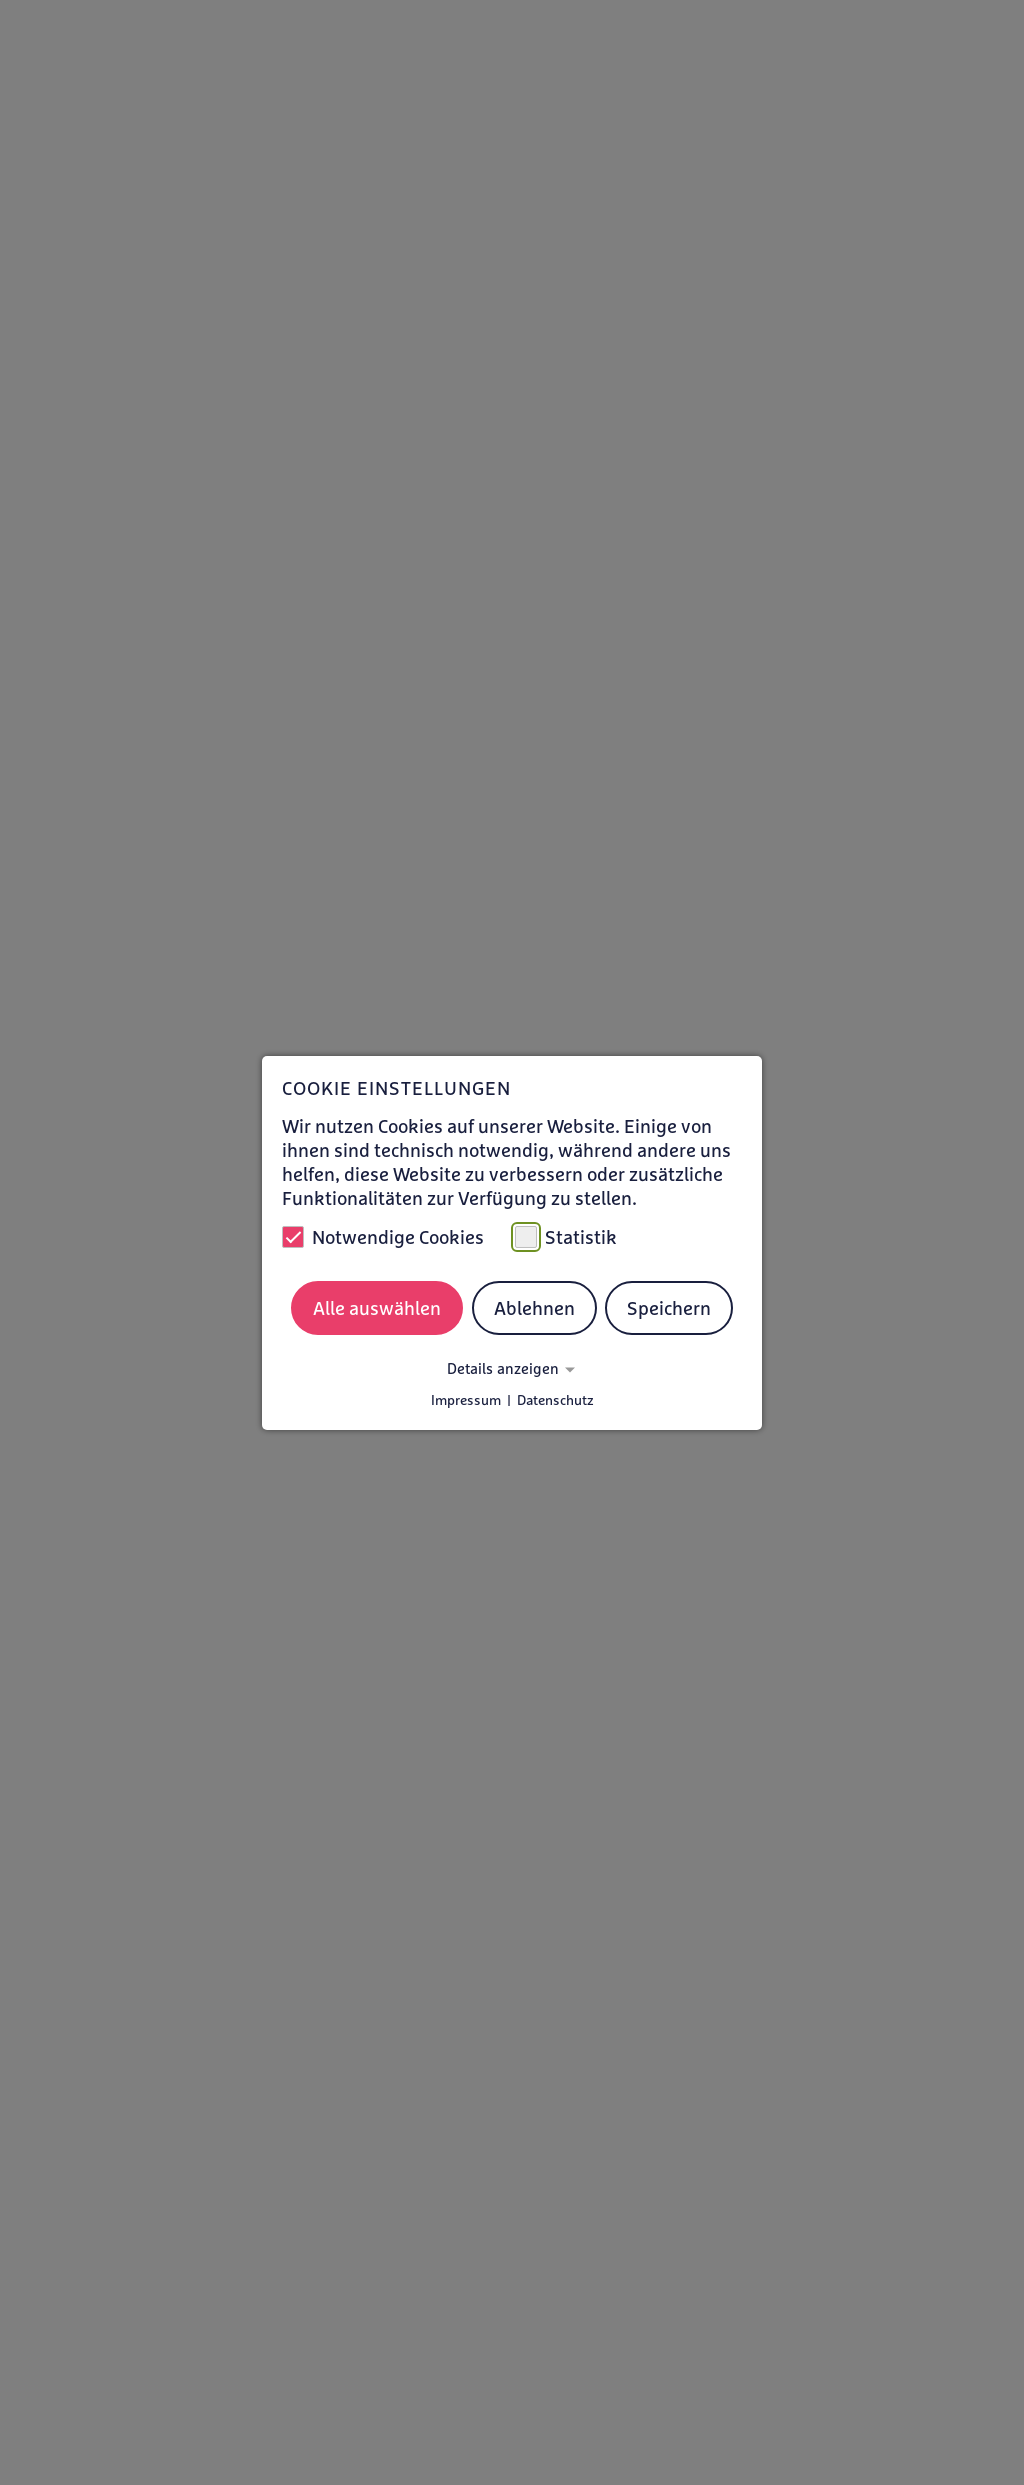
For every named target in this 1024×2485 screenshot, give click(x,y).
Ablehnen (534, 1308)
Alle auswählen (377, 1308)
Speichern (669, 1308)
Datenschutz (555, 1400)
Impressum (466, 1400)
